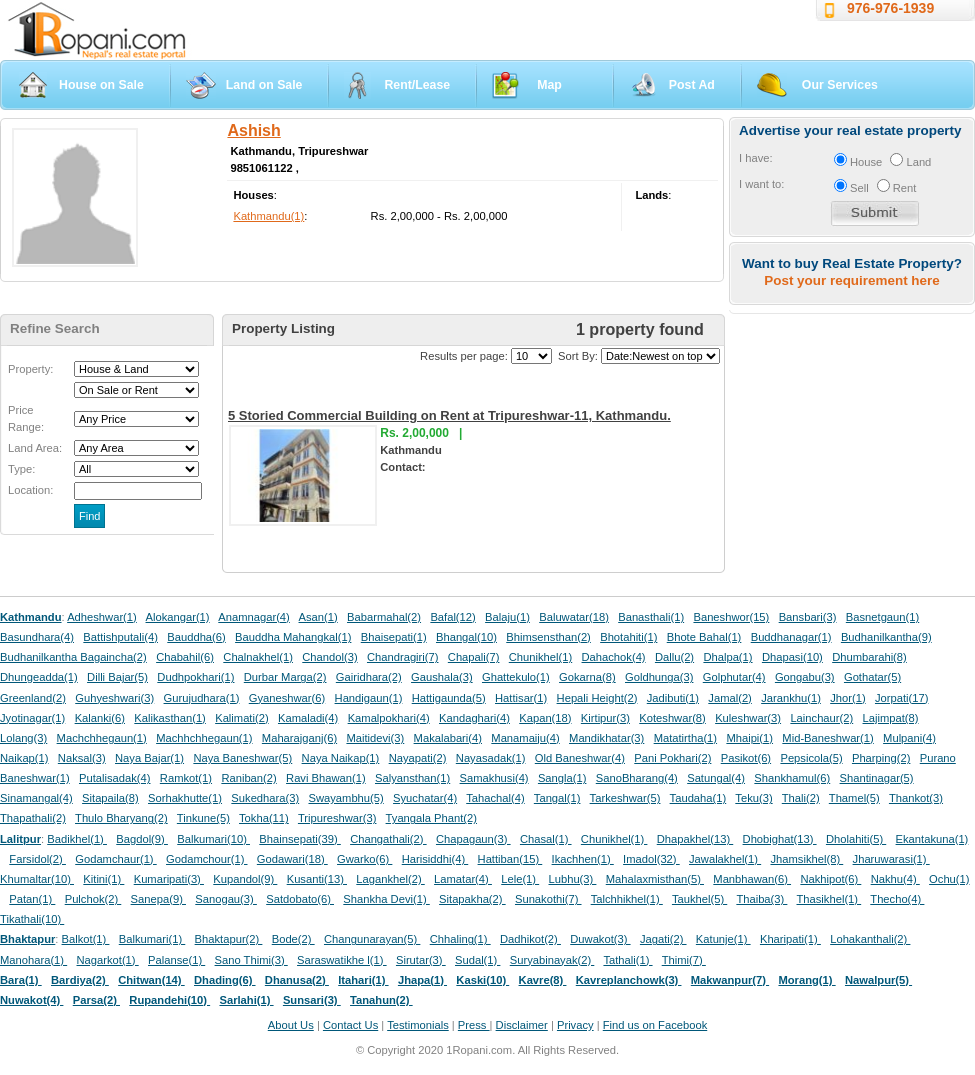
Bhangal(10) (466, 637)
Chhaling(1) (460, 939)
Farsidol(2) (37, 859)
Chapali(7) (474, 657)
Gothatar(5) (872, 677)
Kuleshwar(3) (748, 718)
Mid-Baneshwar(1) (827, 738)
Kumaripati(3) (169, 879)
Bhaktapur (27, 939)
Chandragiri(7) (403, 657)
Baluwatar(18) (574, 617)
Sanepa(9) (158, 899)
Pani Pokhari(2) (672, 758)
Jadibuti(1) (673, 698)
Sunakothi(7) (548, 899)
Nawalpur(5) (878, 980)
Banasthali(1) (651, 617)
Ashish (253, 130)
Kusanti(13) (317, 879)
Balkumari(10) (213, 839)
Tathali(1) (627, 960)
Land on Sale (264, 85)
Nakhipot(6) (830, 879)
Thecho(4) (897, 899)
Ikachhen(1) (583, 859)
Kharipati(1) (790, 939)
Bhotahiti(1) (628, 637)
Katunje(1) (723, 939)
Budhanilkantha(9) (886, 637)
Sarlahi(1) (246, 1000)
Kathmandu (31, 617)
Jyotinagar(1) (32, 718)
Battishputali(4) (120, 637)
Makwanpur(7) (730, 980)
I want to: (761, 184)
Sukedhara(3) (265, 798)
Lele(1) (520, 879)
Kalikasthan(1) (170, 718)
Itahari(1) (363, 980)
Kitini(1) (103, 879)
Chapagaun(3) (473, 839)
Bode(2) (293, 939)
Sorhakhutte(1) (185, 798)
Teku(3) (753, 798)
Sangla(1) (562, 778)
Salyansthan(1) (412, 778)
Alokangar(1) (178, 617)
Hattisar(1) (521, 698)
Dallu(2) (674, 657)
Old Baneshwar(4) (580, 758)
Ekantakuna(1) (932, 839)
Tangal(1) (557, 798)
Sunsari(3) (312, 1000)
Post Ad (692, 85)
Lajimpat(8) (891, 718)
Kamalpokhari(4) (389, 718)
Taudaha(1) (698, 798)
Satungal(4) (716, 778)
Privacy (575, 1025)
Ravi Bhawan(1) (326, 778)
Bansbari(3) (808, 617)
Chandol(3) (329, 657)
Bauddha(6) (196, 637)
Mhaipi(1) (749, 738)
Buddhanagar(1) (791, 637)
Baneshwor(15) (731, 617)
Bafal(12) (452, 617)
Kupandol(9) (245, 879)
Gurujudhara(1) (202, 698)
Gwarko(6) (364, 859)
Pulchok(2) (93, 899)
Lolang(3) (23, 738)
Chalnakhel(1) (258, 657)
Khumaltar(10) (37, 879)
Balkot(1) (86, 939)
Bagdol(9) (142, 839)
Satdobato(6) (300, 899)
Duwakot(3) (600, 939)
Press (474, 1025)
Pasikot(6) (746, 758)
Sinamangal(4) (36, 798)
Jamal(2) (730, 698)
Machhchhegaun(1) (204, 738)
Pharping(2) (881, 758)
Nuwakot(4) (31, 1000)
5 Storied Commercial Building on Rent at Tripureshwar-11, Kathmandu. (449, 415)
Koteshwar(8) (672, 718)
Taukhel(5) (699, 899)
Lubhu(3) (573, 879)
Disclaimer (522, 1025)
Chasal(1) (546, 839)
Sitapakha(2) (472, 899)
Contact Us (350, 1025)
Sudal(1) (477, 960)
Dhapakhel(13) (695, 839)
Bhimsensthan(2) (548, 637)
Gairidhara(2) (369, 677)
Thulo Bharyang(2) (121, 818)
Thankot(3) (916, 798)
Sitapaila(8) (110, 798)
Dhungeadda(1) (39, 677)
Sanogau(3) (226, 899)
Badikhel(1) (77, 839)
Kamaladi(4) (308, 718)
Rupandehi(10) (169, 1000)
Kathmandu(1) (268, 216)
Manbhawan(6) (752, 879)
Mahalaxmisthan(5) (655, 879)
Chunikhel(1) (540, 657)
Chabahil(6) (185, 657)
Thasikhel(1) (829, 899)
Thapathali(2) (33, 818)
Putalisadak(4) (115, 778)
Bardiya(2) (80, 980)
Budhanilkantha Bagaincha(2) (73, 657)
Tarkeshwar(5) (625, 798)
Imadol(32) (651, 859)
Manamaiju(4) (525, 738)
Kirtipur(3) (605, 718)
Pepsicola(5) (811, 758)
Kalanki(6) (100, 718)
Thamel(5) (854, 798)
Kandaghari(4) (474, 718)
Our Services (840, 85)
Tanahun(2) (381, 1000)
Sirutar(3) (421, 960)
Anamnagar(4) (254, 617)
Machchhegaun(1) (102, 738)
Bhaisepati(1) (394, 637)
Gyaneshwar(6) (287, 698)
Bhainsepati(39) (299, 839)
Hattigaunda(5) (449, 698)
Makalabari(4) (448, 738)
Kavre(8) (543, 980)
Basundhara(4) (37, 637)
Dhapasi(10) (792, 657)
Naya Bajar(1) (149, 758)
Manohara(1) (33, 960)
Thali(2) (801, 798)
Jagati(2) (663, 939)
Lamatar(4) (463, 879)
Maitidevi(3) (375, 738)
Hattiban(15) (510, 859)
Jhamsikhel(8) (806, 859)
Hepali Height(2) (597, 698)
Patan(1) (32, 899)
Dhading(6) (225, 980)
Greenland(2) (33, 698)
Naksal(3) (82, 758)
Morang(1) (806, 980)
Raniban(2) (248, 778)
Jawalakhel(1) (725, 859)
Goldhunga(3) (659, 677)
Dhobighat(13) (780, 839)
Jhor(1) (847, 698)
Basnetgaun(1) (882, 617)
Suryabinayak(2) (552, 960)
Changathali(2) (388, 839)
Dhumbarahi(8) (869, 657)
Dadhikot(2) (530, 939)
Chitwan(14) (151, 980)
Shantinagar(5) (877, 778)
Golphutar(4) (734, 677)
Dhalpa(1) (727, 657)
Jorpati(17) (901, 698)
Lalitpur (20, 839)
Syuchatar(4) (425, 798)
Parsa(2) (96, 1000)
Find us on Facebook (655, 1025)
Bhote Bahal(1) (704, 637)
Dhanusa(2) (297, 980)
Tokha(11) (264, 818)
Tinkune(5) (203, 818)
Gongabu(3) (805, 677)
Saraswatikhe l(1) (342, 960)
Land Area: (35, 448)
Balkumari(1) (152, 939)
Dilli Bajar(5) (117, 677)
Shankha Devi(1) (386, 899)
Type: (21, 469)
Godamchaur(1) (115, 859)
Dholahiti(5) (856, 839)
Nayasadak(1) (491, 758)
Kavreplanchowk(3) (629, 980)
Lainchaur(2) (821, 718)
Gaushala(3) (442, 677)
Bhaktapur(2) (229, 939)
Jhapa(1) (422, 980)
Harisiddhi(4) (435, 859)
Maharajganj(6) (299, 738)
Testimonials (418, 1025)
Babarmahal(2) (384, 617)
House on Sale (101, 85)
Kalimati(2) (241, 718)
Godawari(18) (292, 859)
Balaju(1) (507, 617)
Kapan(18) (545, 718)
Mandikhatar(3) (606, 738)
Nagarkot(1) (108, 960)
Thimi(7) (684, 960)
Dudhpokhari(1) (195, 677)
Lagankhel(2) (390, 879)
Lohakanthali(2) (870, 939)
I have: (756, 158)
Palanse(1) (176, 960)
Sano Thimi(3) (251, 960)
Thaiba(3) (761, 899)
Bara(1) (21, 980)
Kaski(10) (482, 980)
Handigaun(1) (369, 698)
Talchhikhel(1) (627, 899)
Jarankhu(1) (791, 698)
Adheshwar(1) (102, 617)
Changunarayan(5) (372, 939)
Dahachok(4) (614, 657)
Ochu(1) (949, 879)
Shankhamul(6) (792, 778)
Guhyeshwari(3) (114, 698)
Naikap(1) (24, 758)
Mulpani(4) (909, 738)
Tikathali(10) (32, 919)
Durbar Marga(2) (285, 677)
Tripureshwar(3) (337, 818)
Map (549, 85)
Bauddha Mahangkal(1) (293, 637)
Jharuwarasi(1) (891, 859)
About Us (291, 1025)
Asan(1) (318, 617)
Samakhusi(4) (494, 778)
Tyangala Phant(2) (431, 818)
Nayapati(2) (418, 758)
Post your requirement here (851, 280)
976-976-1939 (890, 8)
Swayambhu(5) (345, 798)
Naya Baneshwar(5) (242, 758)
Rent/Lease (417, 85)
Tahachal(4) (495, 798)
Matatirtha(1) (685, 738)
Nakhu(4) (895, 879)
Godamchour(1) (206, 859)
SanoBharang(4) (637, 778)
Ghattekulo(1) (516, 677)
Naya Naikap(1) (341, 758)
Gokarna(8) (587, 677)
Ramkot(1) (186, 778)
